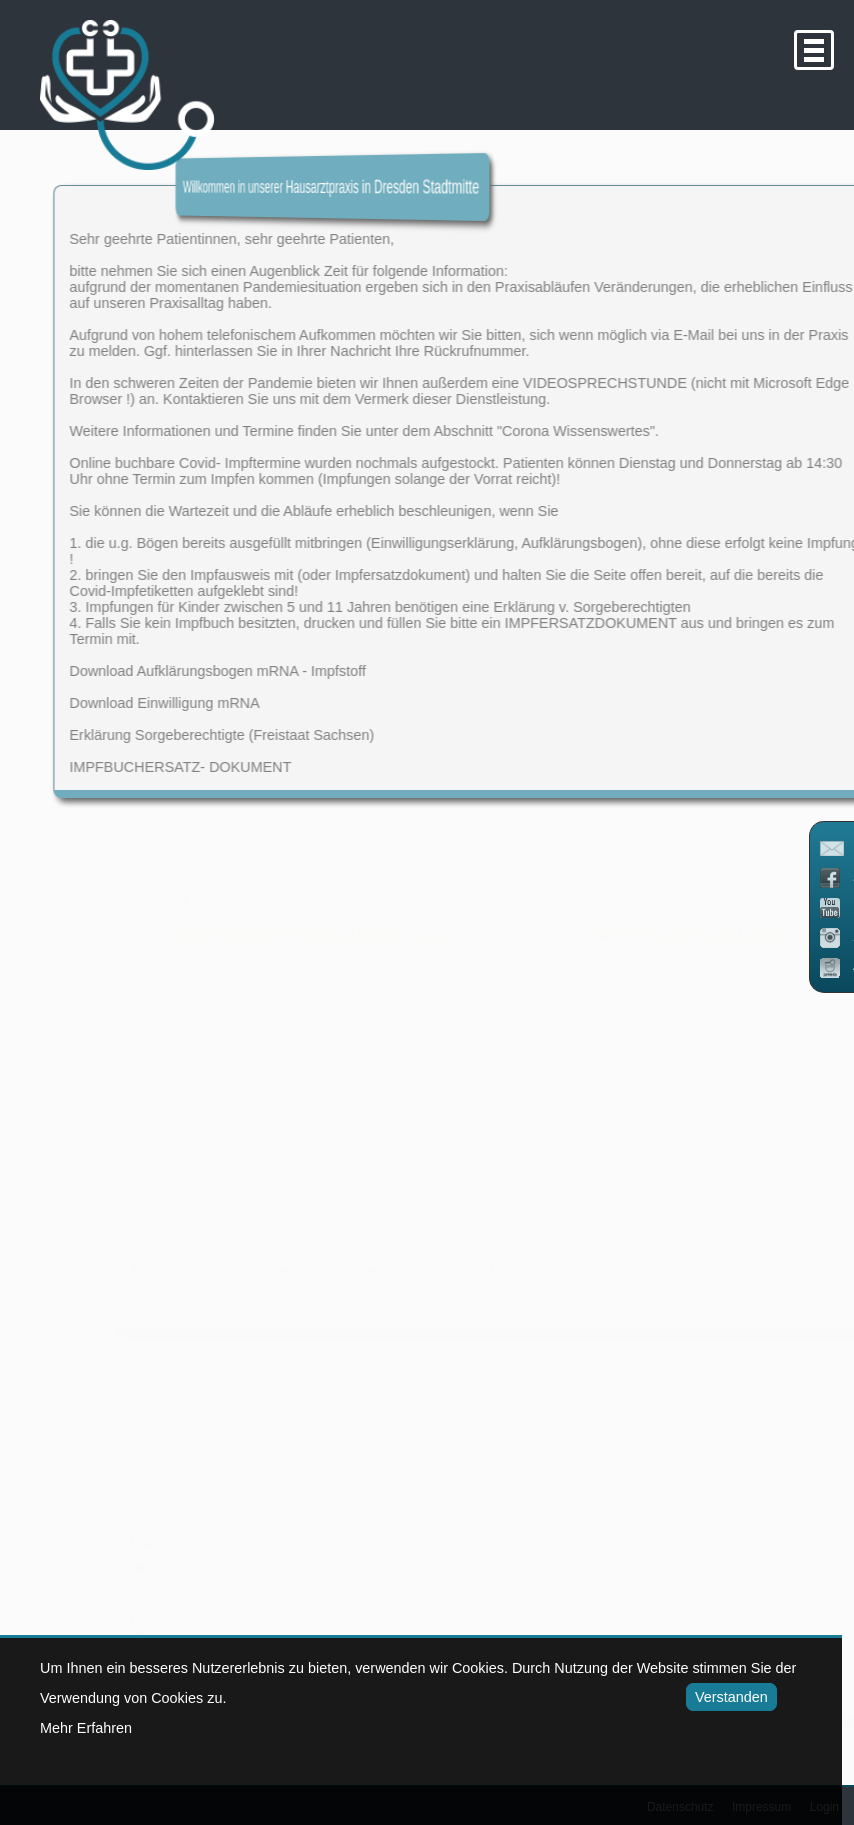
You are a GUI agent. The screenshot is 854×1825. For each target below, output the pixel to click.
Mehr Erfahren (86, 1728)
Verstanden (728, 1697)
